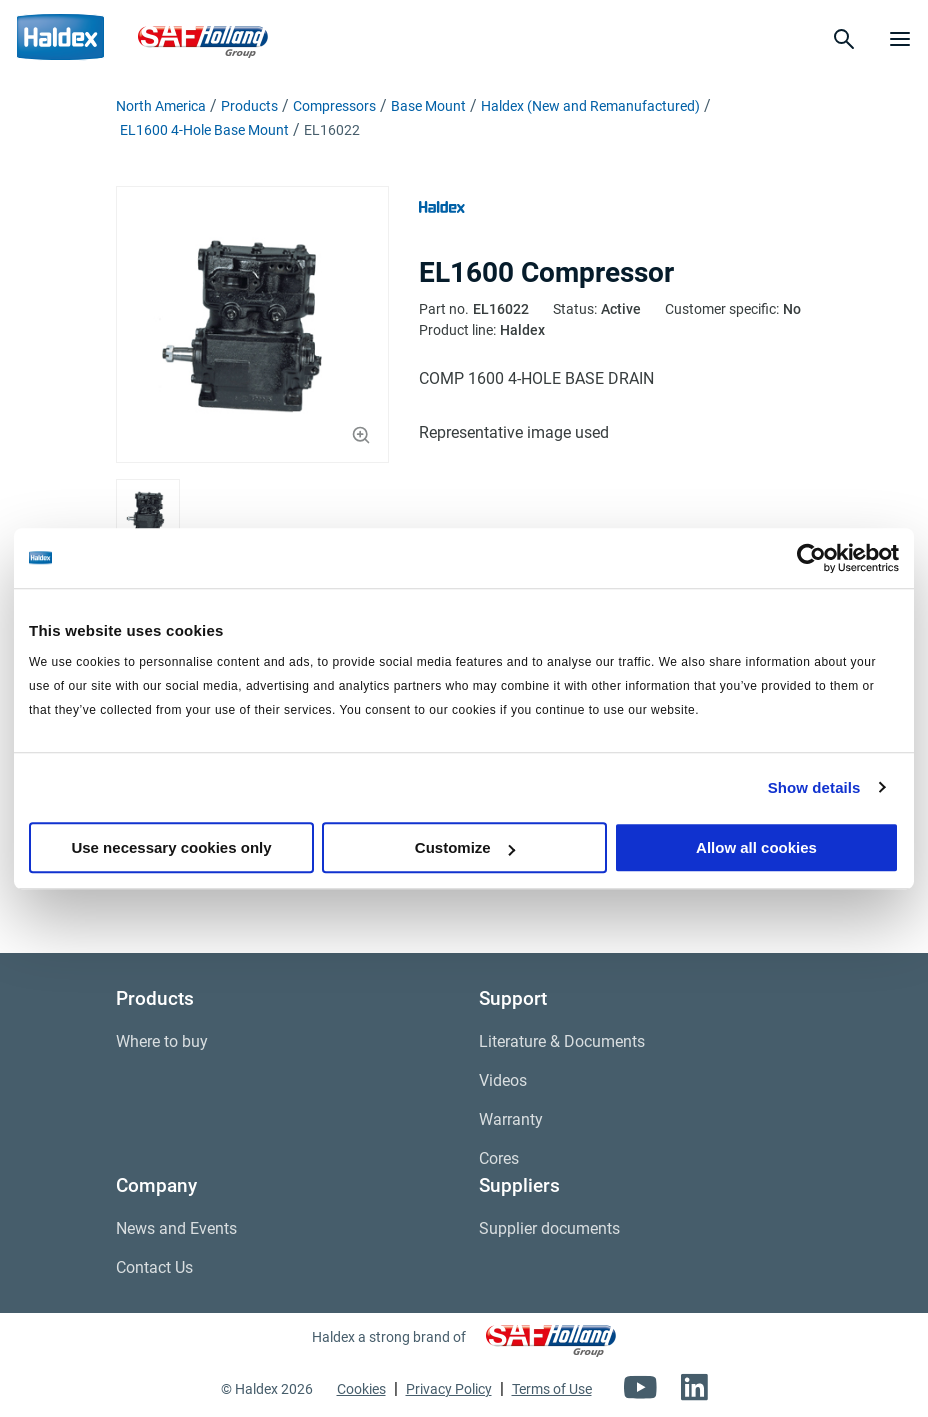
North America (161, 106)
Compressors (334, 106)
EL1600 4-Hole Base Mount (204, 130)
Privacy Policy (449, 1389)
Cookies (361, 1389)
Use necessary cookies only (171, 847)
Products (249, 106)
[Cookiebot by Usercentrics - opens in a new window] (811, 558)
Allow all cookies (756, 847)
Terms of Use (552, 1389)
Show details (814, 787)
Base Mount (428, 106)
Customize (465, 847)
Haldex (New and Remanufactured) (590, 106)
